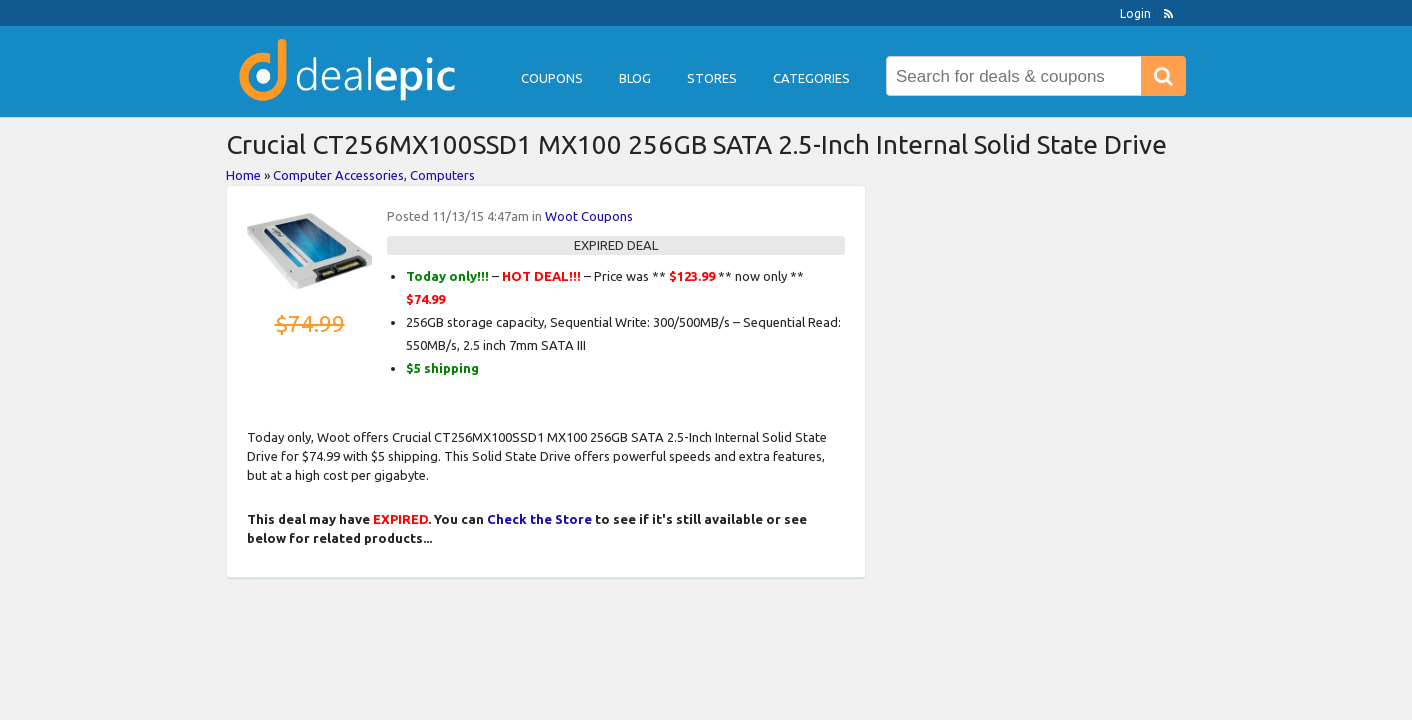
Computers (442, 175)
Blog (635, 78)
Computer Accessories (338, 175)
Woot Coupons (589, 216)
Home (243, 175)
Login (1135, 13)
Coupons (552, 78)
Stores (712, 78)
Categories (811, 78)
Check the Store (539, 519)
